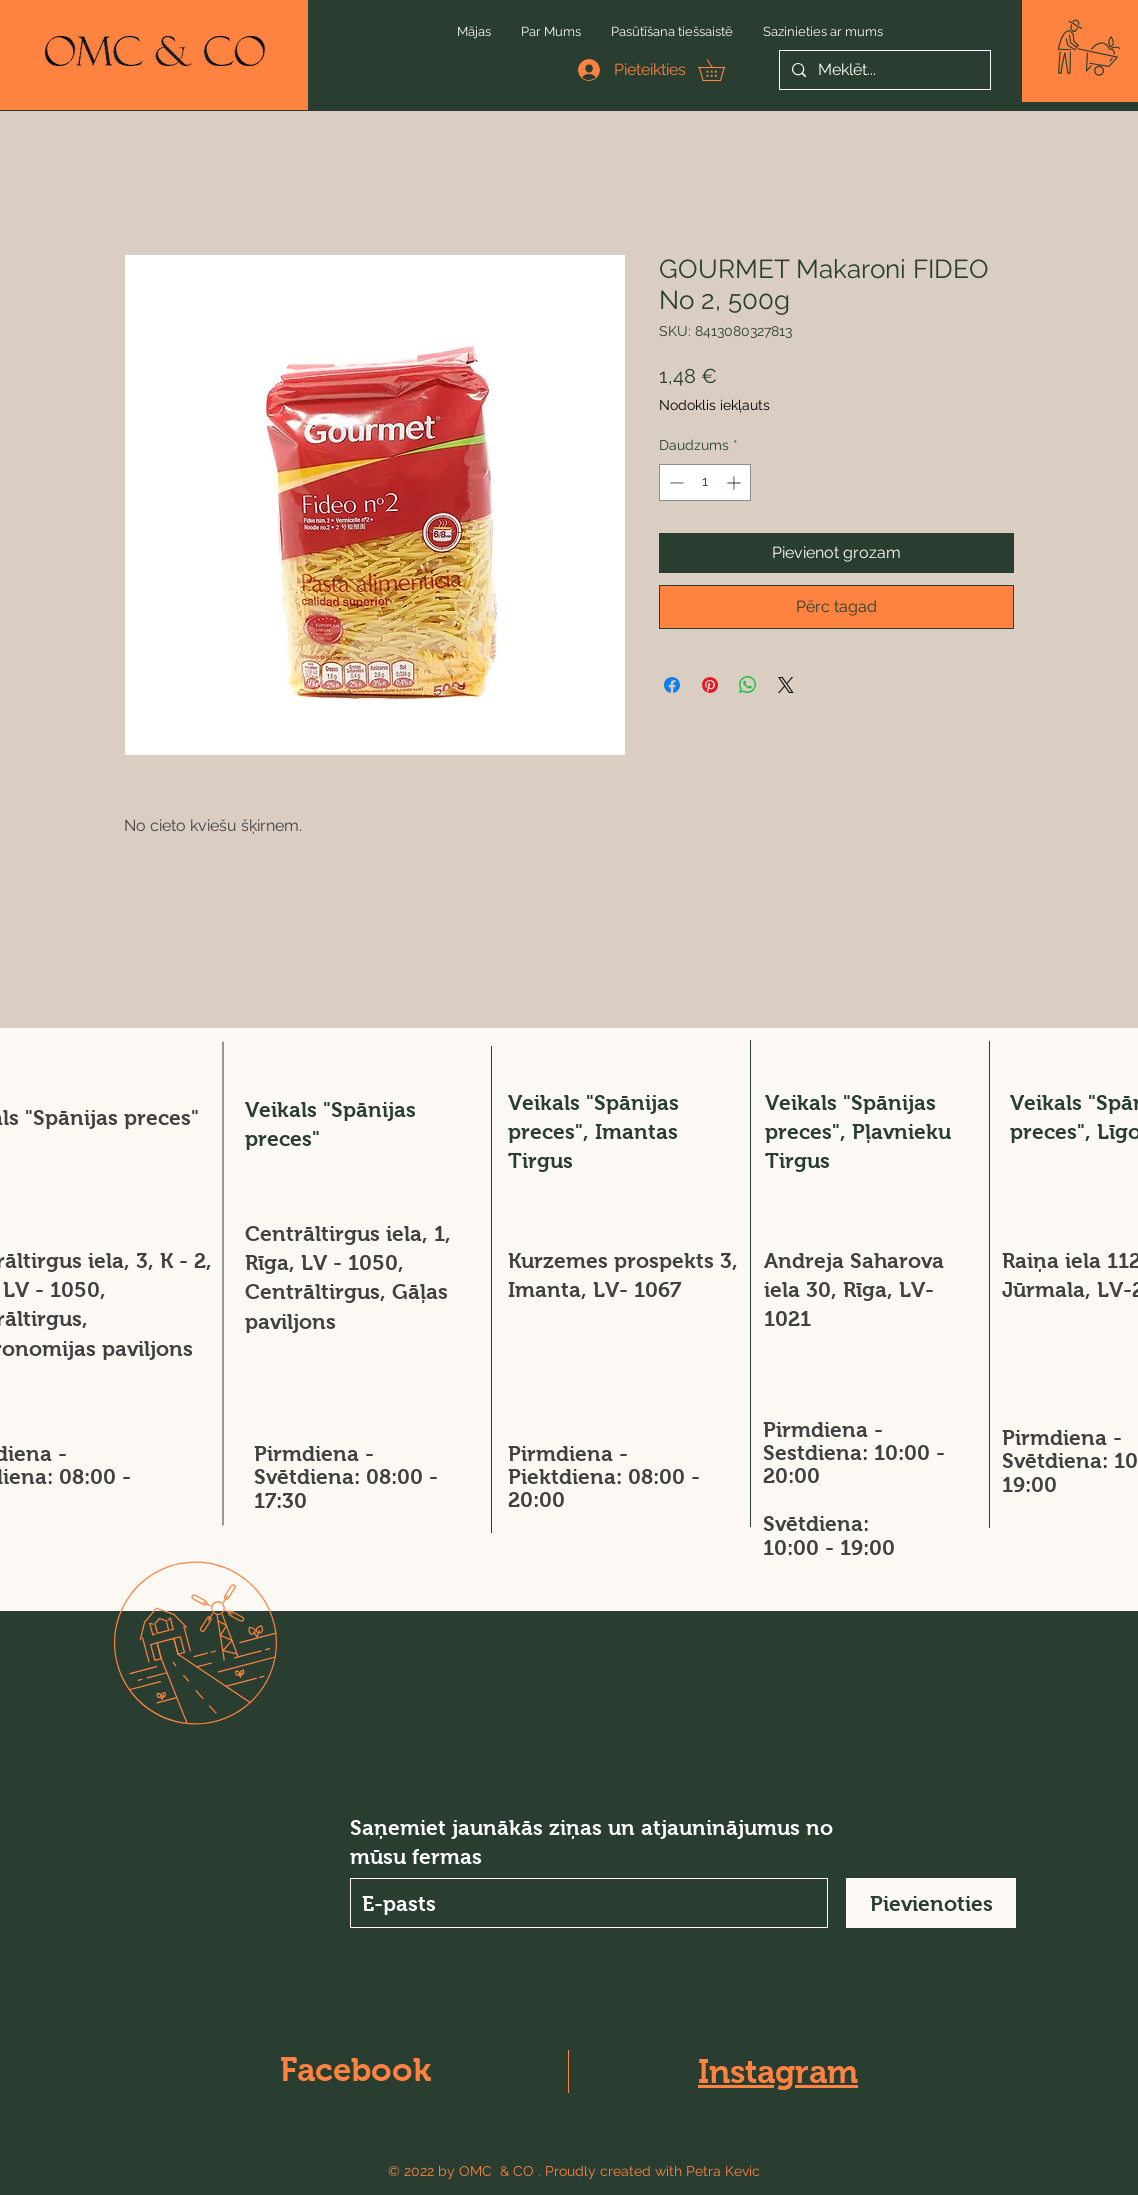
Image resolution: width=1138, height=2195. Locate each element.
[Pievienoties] (931, 1903)
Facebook (355, 2069)
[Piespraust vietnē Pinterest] (710, 685)
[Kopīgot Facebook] (672, 685)
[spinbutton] (705, 482)
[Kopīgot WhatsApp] (748, 685)
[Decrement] (674, 482)
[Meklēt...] (883, 70)
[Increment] (735, 482)
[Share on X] (786, 685)
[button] (1089, 47)
